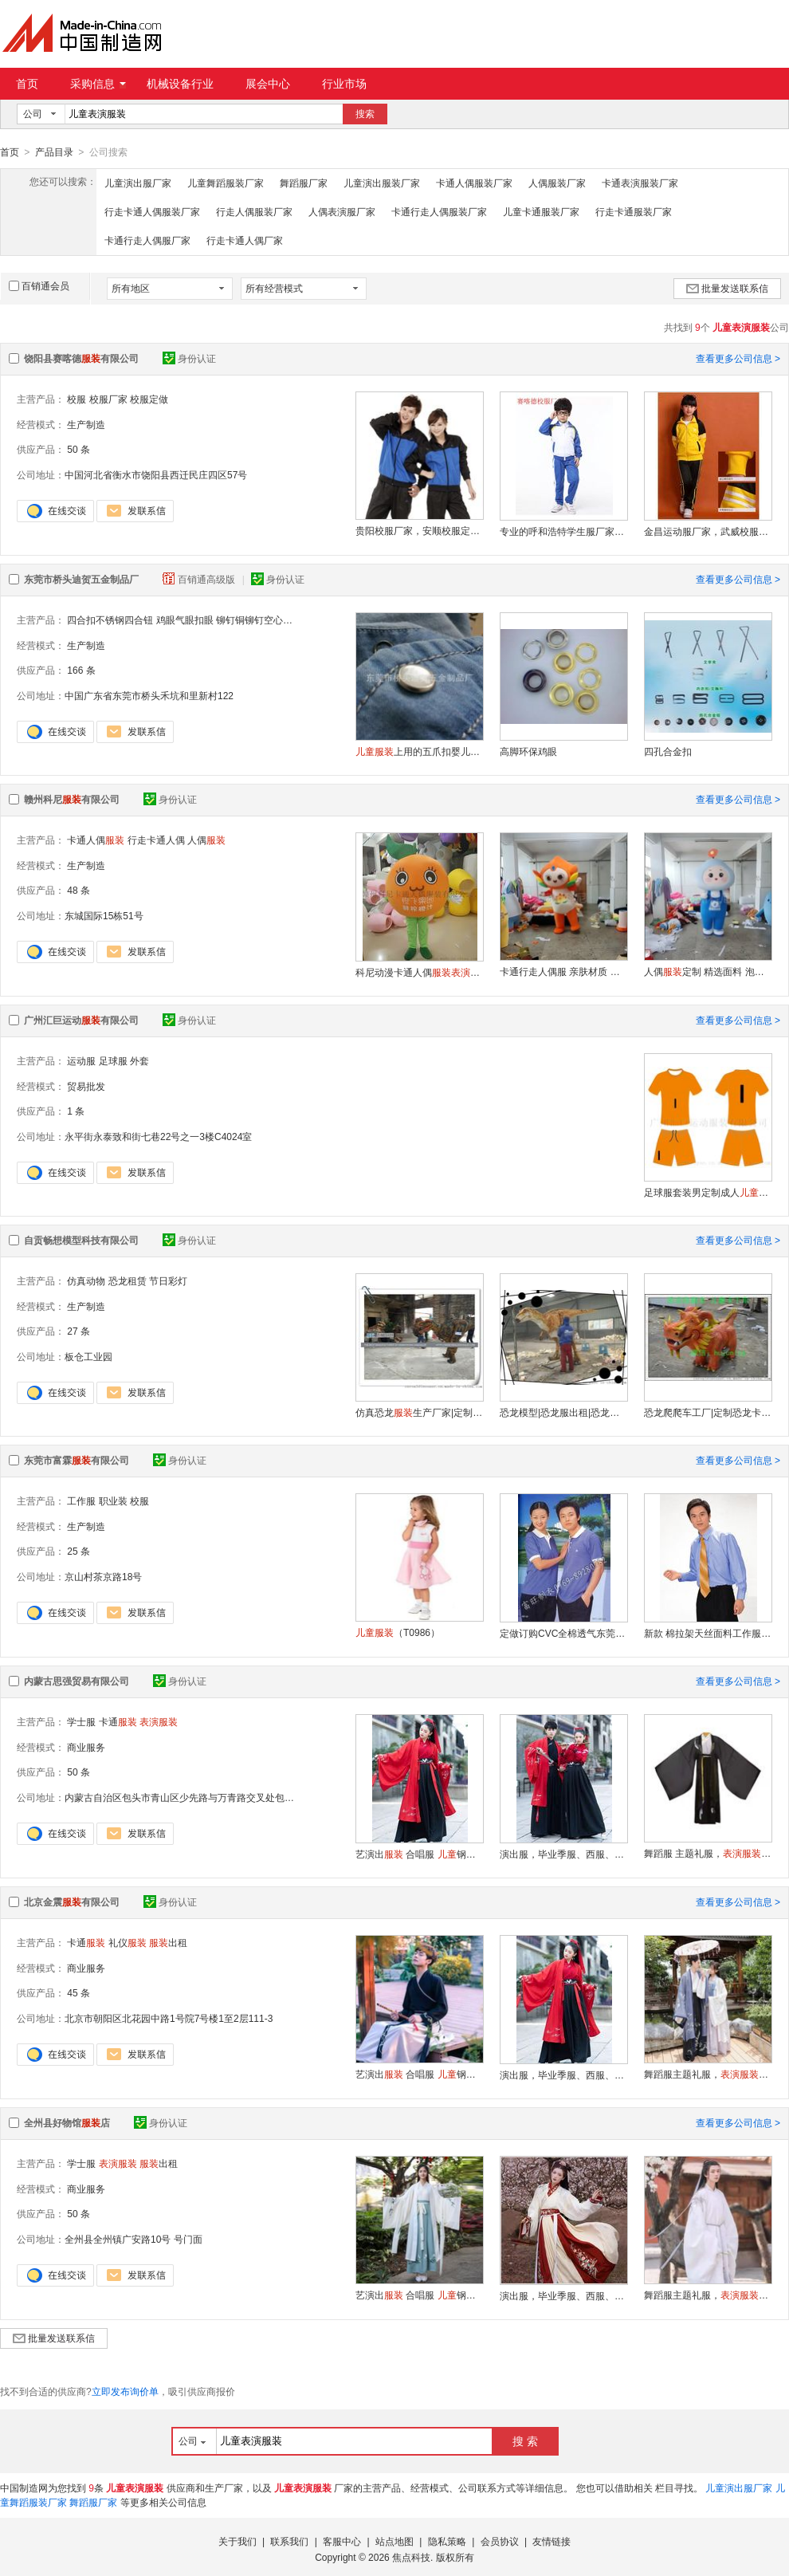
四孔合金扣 (668, 751)
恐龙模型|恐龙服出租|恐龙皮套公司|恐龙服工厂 (563, 1412)
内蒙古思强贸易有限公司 (76, 1680)
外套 (139, 1060)
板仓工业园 (88, 1356)
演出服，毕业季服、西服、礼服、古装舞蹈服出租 (563, 1853)
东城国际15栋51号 (104, 915)
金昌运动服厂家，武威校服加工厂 (707, 531)
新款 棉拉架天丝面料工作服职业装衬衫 (707, 1632)
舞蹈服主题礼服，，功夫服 (707, 2073)
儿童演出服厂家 (137, 182)
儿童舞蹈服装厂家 (225, 182)
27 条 (78, 1330)
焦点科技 (411, 2556)
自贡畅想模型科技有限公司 (81, 1239)
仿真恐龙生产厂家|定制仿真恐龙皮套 (419, 1412)
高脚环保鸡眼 (528, 751)
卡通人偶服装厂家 (474, 182)
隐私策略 (447, 2541)
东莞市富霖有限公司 (76, 1459)
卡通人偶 (95, 839)
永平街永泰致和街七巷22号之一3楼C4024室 (158, 1136)
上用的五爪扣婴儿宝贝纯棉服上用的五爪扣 (419, 751)
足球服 (113, 1060)
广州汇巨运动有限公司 (81, 1019)
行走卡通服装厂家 (633, 211)
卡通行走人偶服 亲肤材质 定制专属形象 (563, 971)
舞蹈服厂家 (304, 182)
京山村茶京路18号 (103, 1576)
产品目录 (54, 152)
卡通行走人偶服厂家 (147, 240)
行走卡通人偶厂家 (244, 240)
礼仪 (127, 1942)
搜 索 (525, 2440)
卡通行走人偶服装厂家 (439, 211)
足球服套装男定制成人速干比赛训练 (707, 1192)
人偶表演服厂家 (341, 211)
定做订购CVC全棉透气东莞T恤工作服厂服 (563, 1632)
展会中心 (267, 83)
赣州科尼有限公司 (72, 798)
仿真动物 (86, 1280)
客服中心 (342, 2541)
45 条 (78, 1992)
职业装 (113, 1500)
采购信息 (98, 83)
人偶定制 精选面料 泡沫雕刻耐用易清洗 (707, 971)
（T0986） (397, 1632)
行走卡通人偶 (156, 839)
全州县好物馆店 (67, 2122)
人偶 (206, 839)
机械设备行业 (180, 83)
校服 (76, 398)
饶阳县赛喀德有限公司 (81, 358)
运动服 (81, 1060)
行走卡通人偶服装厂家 (152, 211)
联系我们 (289, 2541)
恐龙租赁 (127, 1280)
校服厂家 (108, 398)
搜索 (365, 114)
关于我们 (237, 2541)
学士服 (81, 1721)
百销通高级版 (200, 578)
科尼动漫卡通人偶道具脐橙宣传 (419, 971)
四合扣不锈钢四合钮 (110, 619)
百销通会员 (39, 285)
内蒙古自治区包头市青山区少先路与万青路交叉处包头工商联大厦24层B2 (219, 1797)
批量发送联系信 (727, 287)
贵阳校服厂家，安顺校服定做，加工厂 (419, 530)
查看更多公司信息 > (738, 358)
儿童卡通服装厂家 (541, 211)
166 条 (81, 669)
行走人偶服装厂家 (254, 211)
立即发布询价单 (125, 2391)
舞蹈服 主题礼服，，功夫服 (707, 1852)
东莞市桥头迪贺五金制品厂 (81, 578)
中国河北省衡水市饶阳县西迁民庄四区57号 (156, 474)
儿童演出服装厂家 (381, 182)
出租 (168, 1942)
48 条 (78, 889)
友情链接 (551, 2541)
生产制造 (86, 424)
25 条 (78, 1550)
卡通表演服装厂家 (640, 182)
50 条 (78, 448)
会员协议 (500, 2541)
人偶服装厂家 (557, 182)
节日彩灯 (168, 1280)
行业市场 (344, 83)
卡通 (118, 1721)
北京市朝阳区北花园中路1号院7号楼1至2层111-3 (169, 2017)
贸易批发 (86, 1085)
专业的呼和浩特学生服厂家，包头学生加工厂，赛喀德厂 (563, 531)
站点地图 (394, 2541)
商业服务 (86, 1746)
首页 (27, 83)
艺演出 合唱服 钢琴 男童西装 (419, 1853)
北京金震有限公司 (72, 1901)
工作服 (81, 1500)
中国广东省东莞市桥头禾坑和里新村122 (149, 695)
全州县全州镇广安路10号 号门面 (133, 2238)
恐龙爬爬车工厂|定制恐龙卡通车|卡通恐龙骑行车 (707, 1412)
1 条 (75, 1110)
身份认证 (189, 358)
